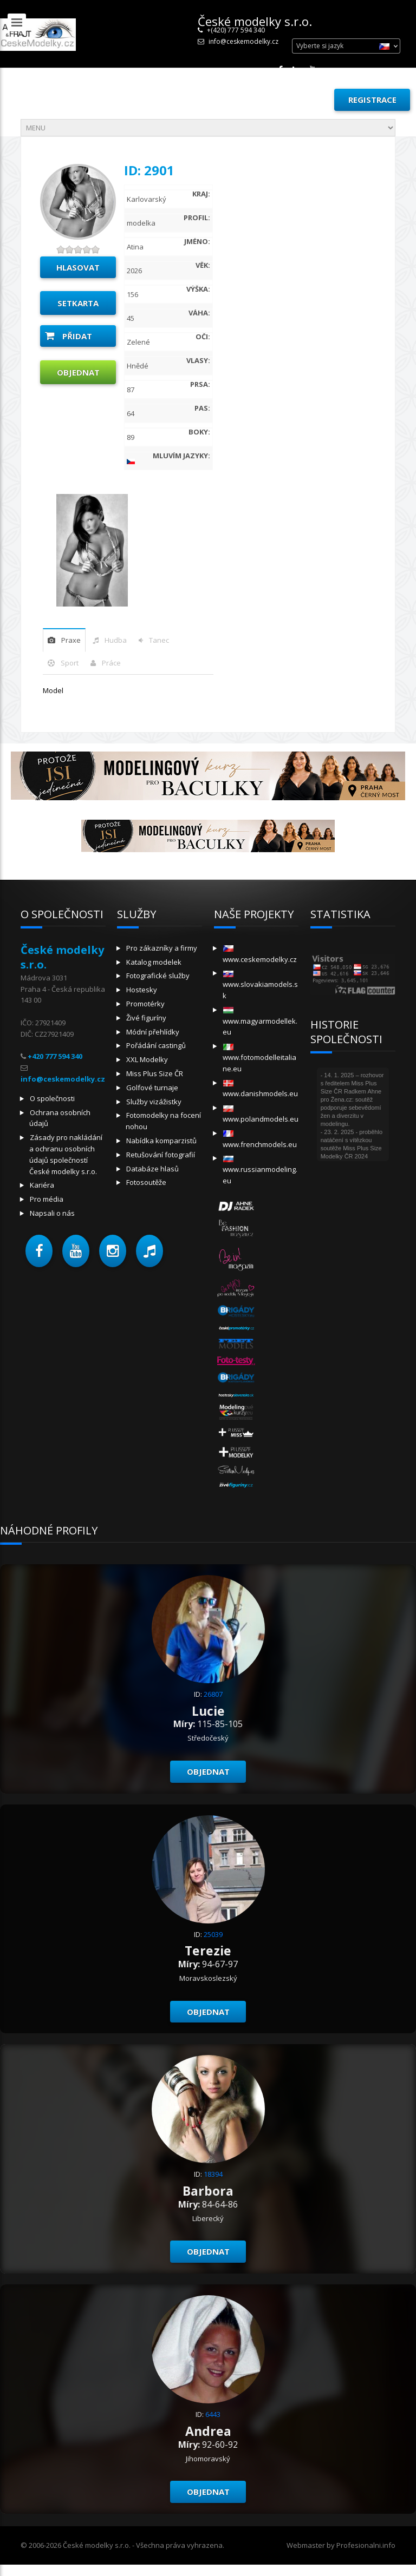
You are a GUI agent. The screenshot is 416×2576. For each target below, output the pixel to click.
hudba (116, 640)
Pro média (46, 1199)
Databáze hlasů (152, 1169)
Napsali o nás (52, 1213)
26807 (213, 1694)
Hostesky (141, 989)
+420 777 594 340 (55, 1056)
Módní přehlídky (152, 1032)
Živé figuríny (146, 1018)
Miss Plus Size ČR (154, 1073)
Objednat (78, 372)
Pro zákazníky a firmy (161, 948)
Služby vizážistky (153, 1101)
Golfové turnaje (152, 1087)
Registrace (372, 99)
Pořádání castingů (156, 1045)
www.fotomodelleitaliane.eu (259, 1058)
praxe (71, 640)
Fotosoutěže (146, 1182)
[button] (39, 1251)
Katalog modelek (153, 962)
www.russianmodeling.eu (260, 1170)
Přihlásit (301, 99)
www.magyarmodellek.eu (260, 1022)
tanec (159, 640)
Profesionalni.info (365, 2545)
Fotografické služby (158, 975)
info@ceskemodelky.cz (243, 41)
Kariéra (42, 1185)
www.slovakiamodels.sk (260, 985)
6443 (212, 2414)
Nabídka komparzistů (161, 1140)
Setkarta (78, 303)
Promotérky (145, 1004)
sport (70, 663)
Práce (111, 663)
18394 (213, 2174)
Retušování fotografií (160, 1154)
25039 (213, 1934)
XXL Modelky (147, 1059)
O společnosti (52, 1098)
